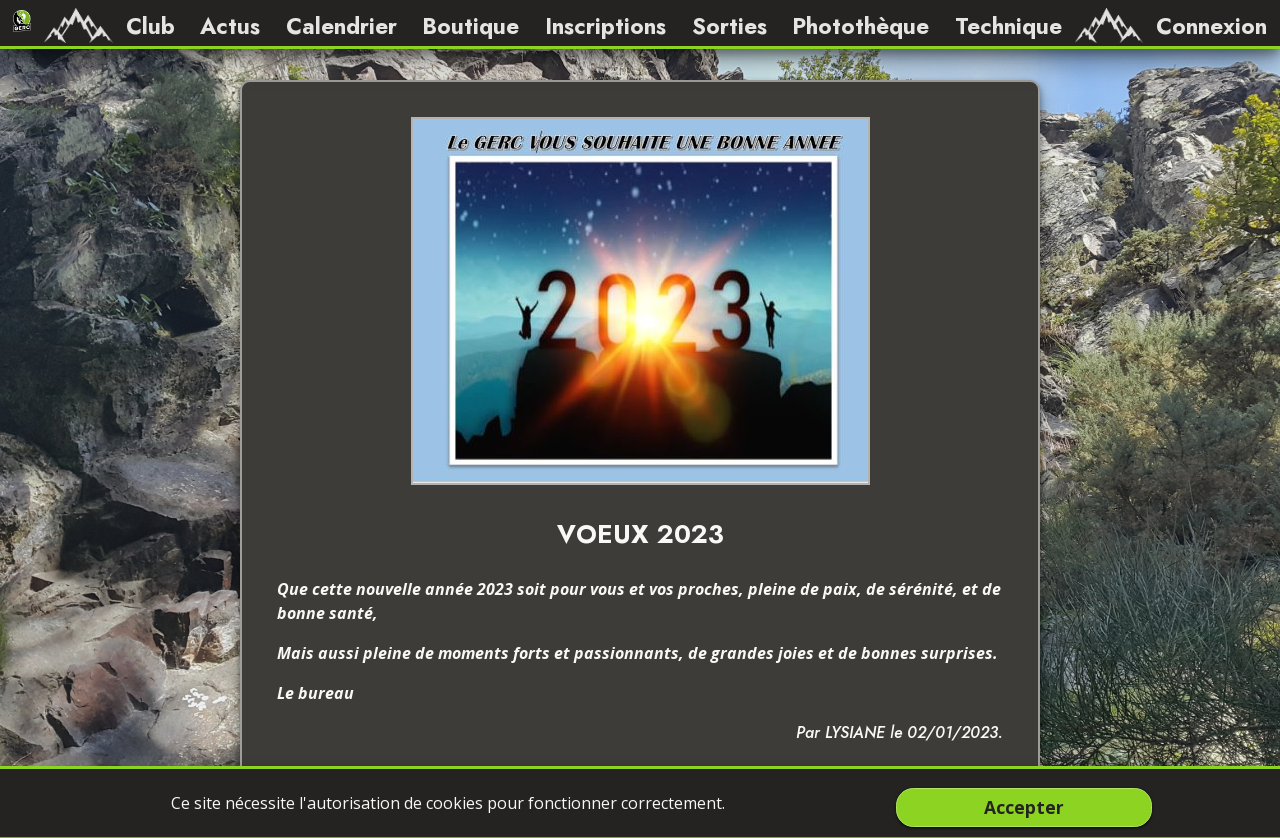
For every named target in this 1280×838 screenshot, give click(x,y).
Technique (1008, 26)
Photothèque (860, 26)
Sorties (729, 26)
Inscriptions (605, 26)
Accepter (1024, 807)
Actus (230, 26)
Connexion (1211, 26)
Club (150, 26)
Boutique (470, 26)
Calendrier (341, 26)
